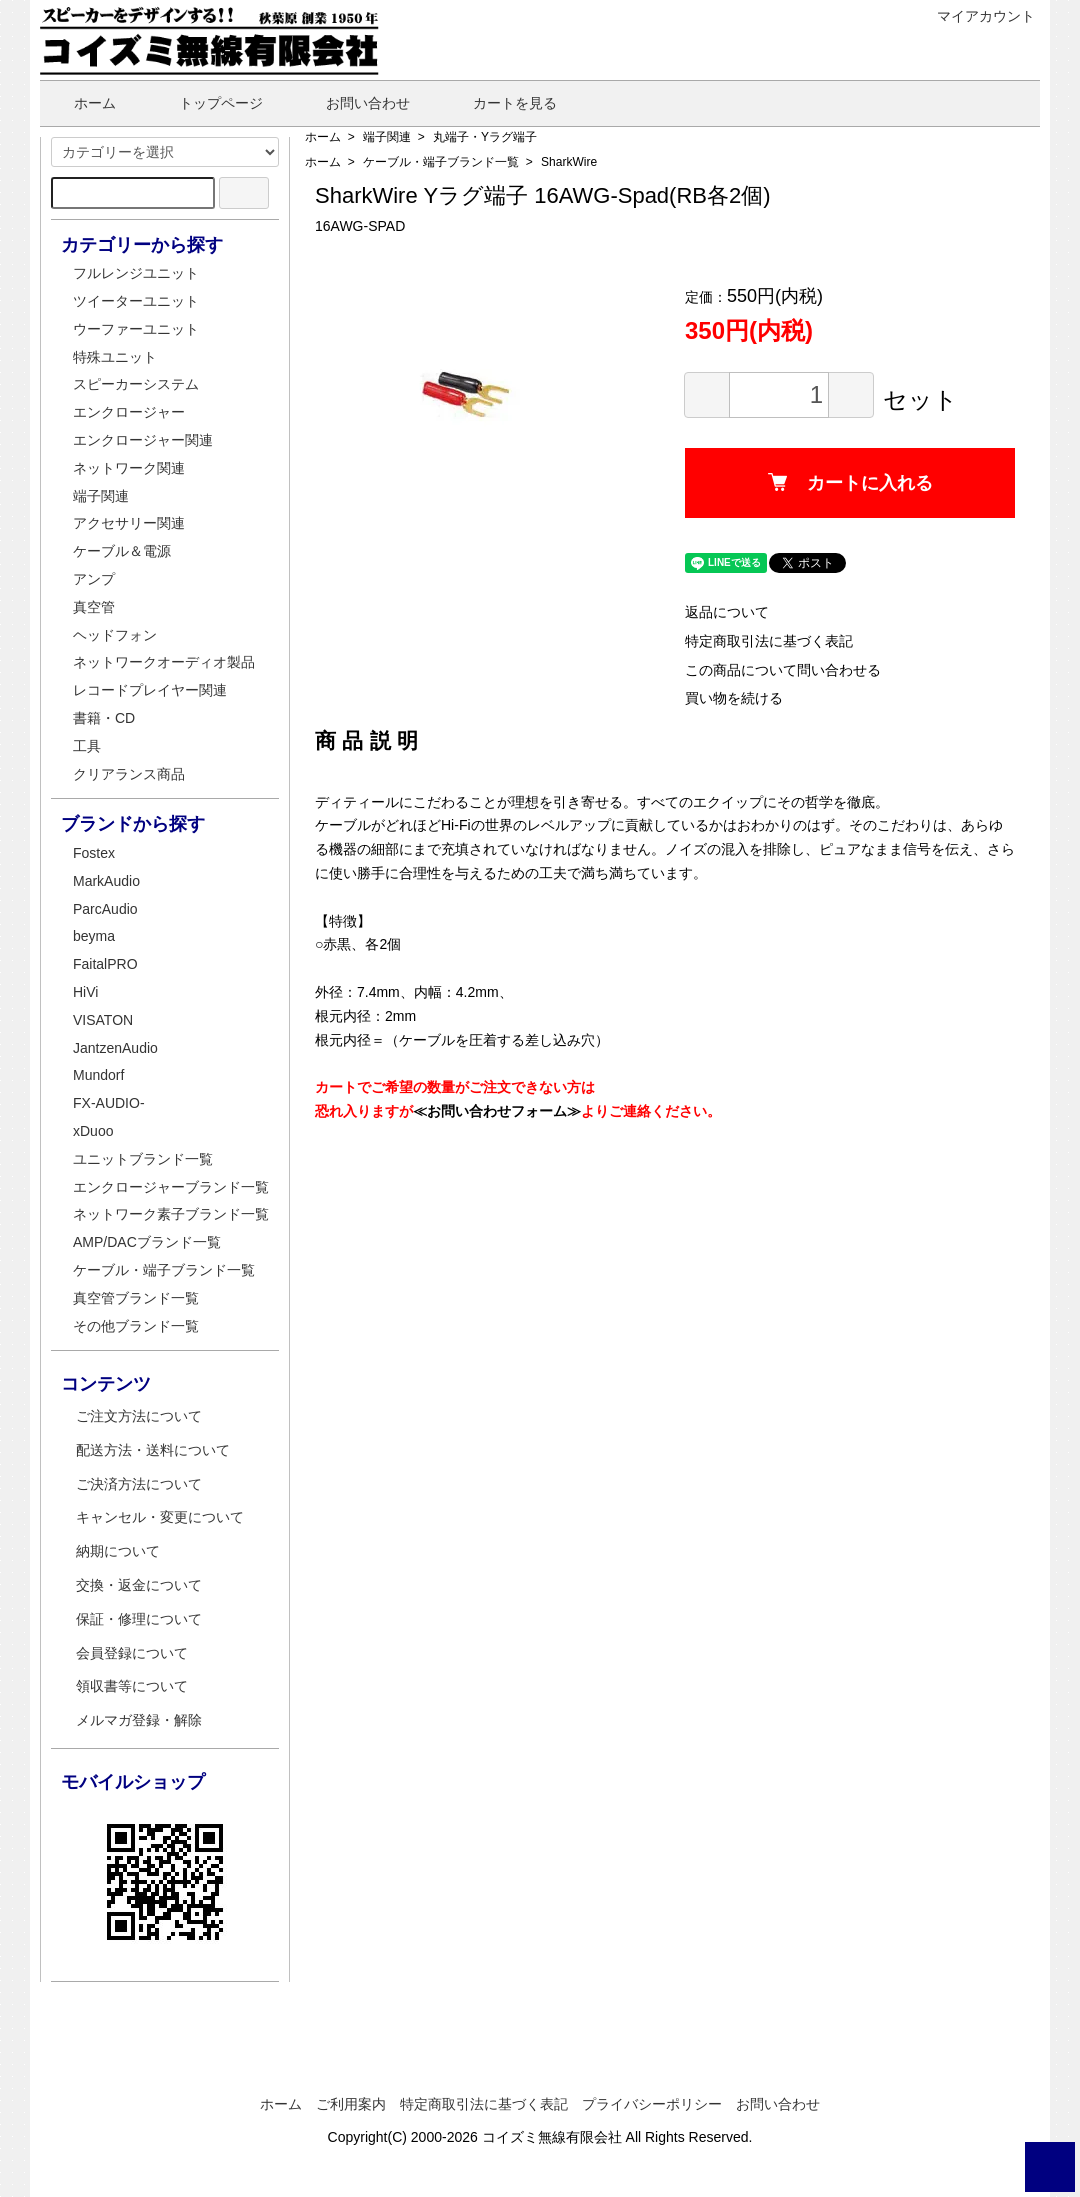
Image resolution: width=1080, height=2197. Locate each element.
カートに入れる (850, 483)
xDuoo (93, 1131)
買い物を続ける (734, 698)
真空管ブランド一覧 (136, 1298)
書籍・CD (104, 718)
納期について (118, 1551)
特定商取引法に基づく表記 (769, 641)
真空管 (94, 607)
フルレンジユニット (136, 273)
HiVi (85, 992)
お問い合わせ (353, 103)
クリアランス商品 (129, 774)
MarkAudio (106, 881)
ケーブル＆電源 (122, 551)
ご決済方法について (139, 1484)
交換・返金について (139, 1585)
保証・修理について (139, 1619)
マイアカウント (975, 16)
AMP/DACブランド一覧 (147, 1242)
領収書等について (132, 1686)
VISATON (103, 1020)
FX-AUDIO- (109, 1103)
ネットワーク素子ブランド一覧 (171, 1214)
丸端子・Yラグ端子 (485, 137)
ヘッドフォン (115, 635)
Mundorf (98, 1075)
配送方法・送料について (153, 1450)
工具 (87, 746)
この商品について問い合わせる (783, 670)
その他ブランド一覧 (136, 1326)
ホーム (80, 103)
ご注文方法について (139, 1416)
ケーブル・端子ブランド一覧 (441, 162)
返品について (727, 612)
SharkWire (569, 162)
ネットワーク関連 (129, 468)
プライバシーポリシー (652, 2104)
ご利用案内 (351, 2104)
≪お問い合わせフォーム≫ (497, 1111)
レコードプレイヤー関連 (150, 690)
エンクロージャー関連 (143, 440)
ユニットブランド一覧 (143, 1159)
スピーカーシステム (136, 384)
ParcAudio (105, 909)
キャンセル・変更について (160, 1517)
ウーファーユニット (136, 329)
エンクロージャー (129, 412)
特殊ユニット (115, 357)
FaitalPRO (105, 964)
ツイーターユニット (136, 301)
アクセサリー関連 (129, 523)
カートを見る (500, 103)
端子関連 (387, 137)
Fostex (94, 853)
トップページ (206, 103)
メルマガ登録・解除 (139, 1720)
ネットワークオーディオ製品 (164, 662)
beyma (94, 936)
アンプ (94, 579)
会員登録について (132, 1653)
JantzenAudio (115, 1048)
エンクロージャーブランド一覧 (171, 1187)
